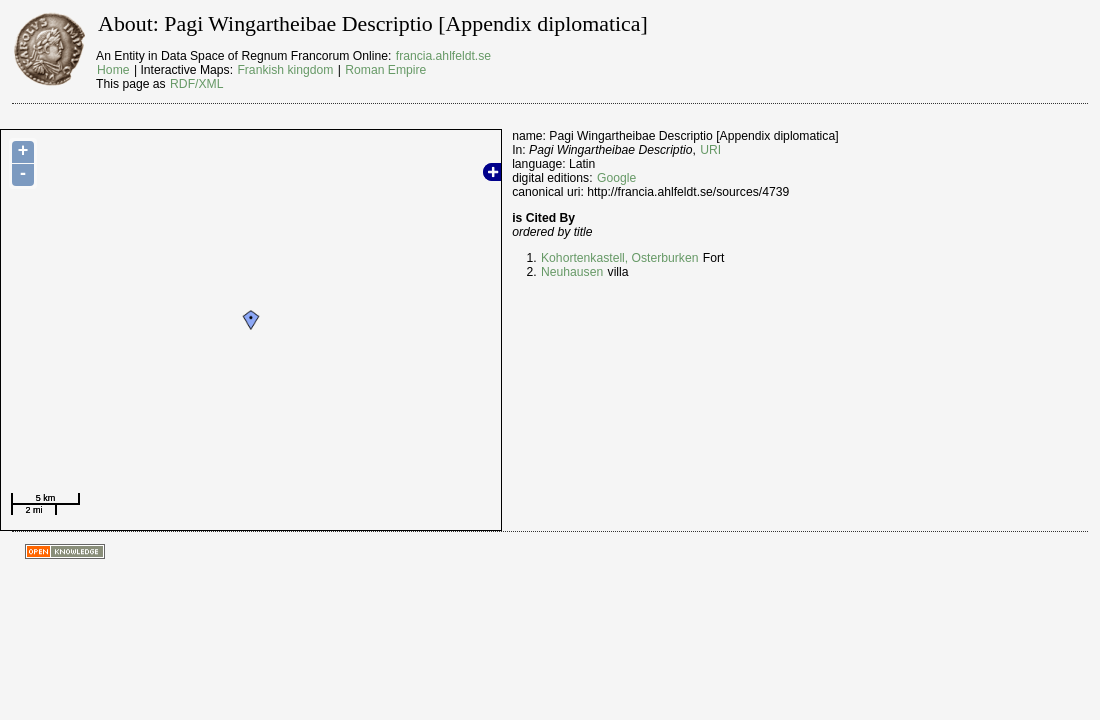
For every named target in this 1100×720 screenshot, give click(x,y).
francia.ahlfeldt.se (443, 56)
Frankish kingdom (285, 70)
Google (616, 178)
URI (710, 150)
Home (113, 70)
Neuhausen (572, 272)
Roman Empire (385, 70)
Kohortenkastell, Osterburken (619, 258)
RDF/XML (196, 84)
